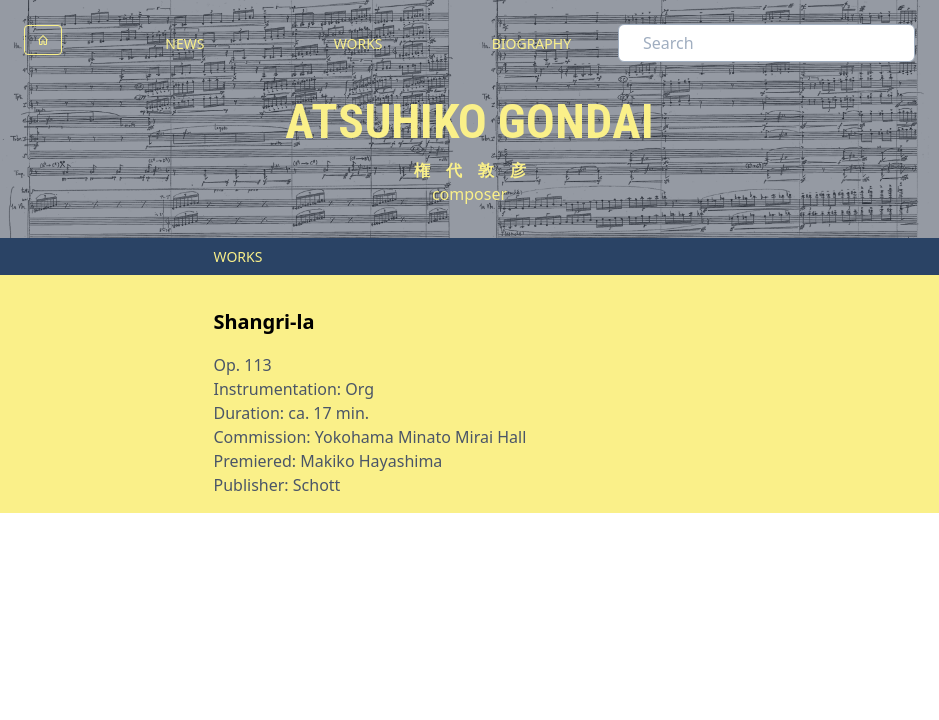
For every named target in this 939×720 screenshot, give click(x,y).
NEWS (184, 43)
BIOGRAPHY (531, 43)
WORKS (358, 43)
